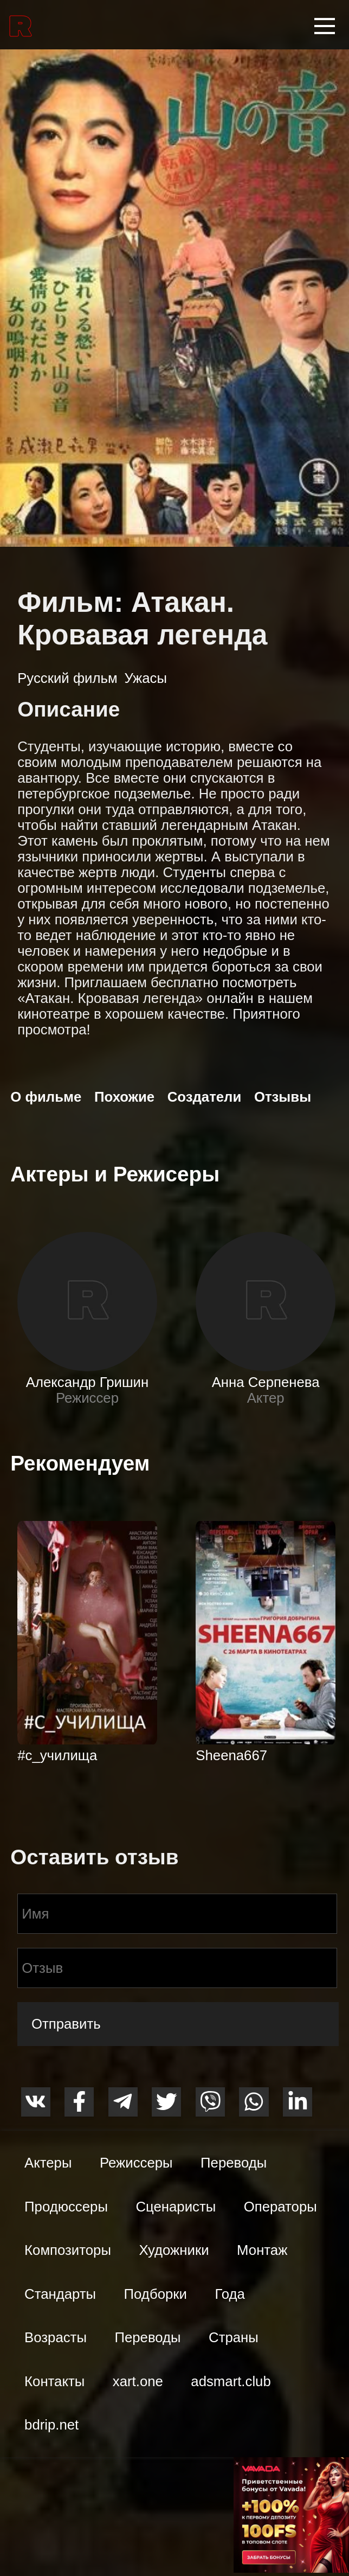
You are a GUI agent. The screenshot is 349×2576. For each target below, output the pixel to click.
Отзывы (282, 1096)
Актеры (48, 2162)
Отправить (66, 2023)
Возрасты (55, 2337)
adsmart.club (230, 2381)
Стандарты (60, 2294)
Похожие (124, 1096)
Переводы (234, 2162)
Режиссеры (136, 2162)
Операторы (280, 2206)
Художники (174, 2250)
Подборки (155, 2294)
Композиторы (67, 2250)
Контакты (54, 2381)
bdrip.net (51, 2424)
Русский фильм (67, 678)
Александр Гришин (87, 1382)
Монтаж (262, 2250)
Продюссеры (66, 2206)
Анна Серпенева (265, 1382)
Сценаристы (175, 2206)
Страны (233, 2337)
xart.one (138, 2381)
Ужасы (145, 678)
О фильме (45, 1096)
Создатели (204, 1096)
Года (229, 2294)
